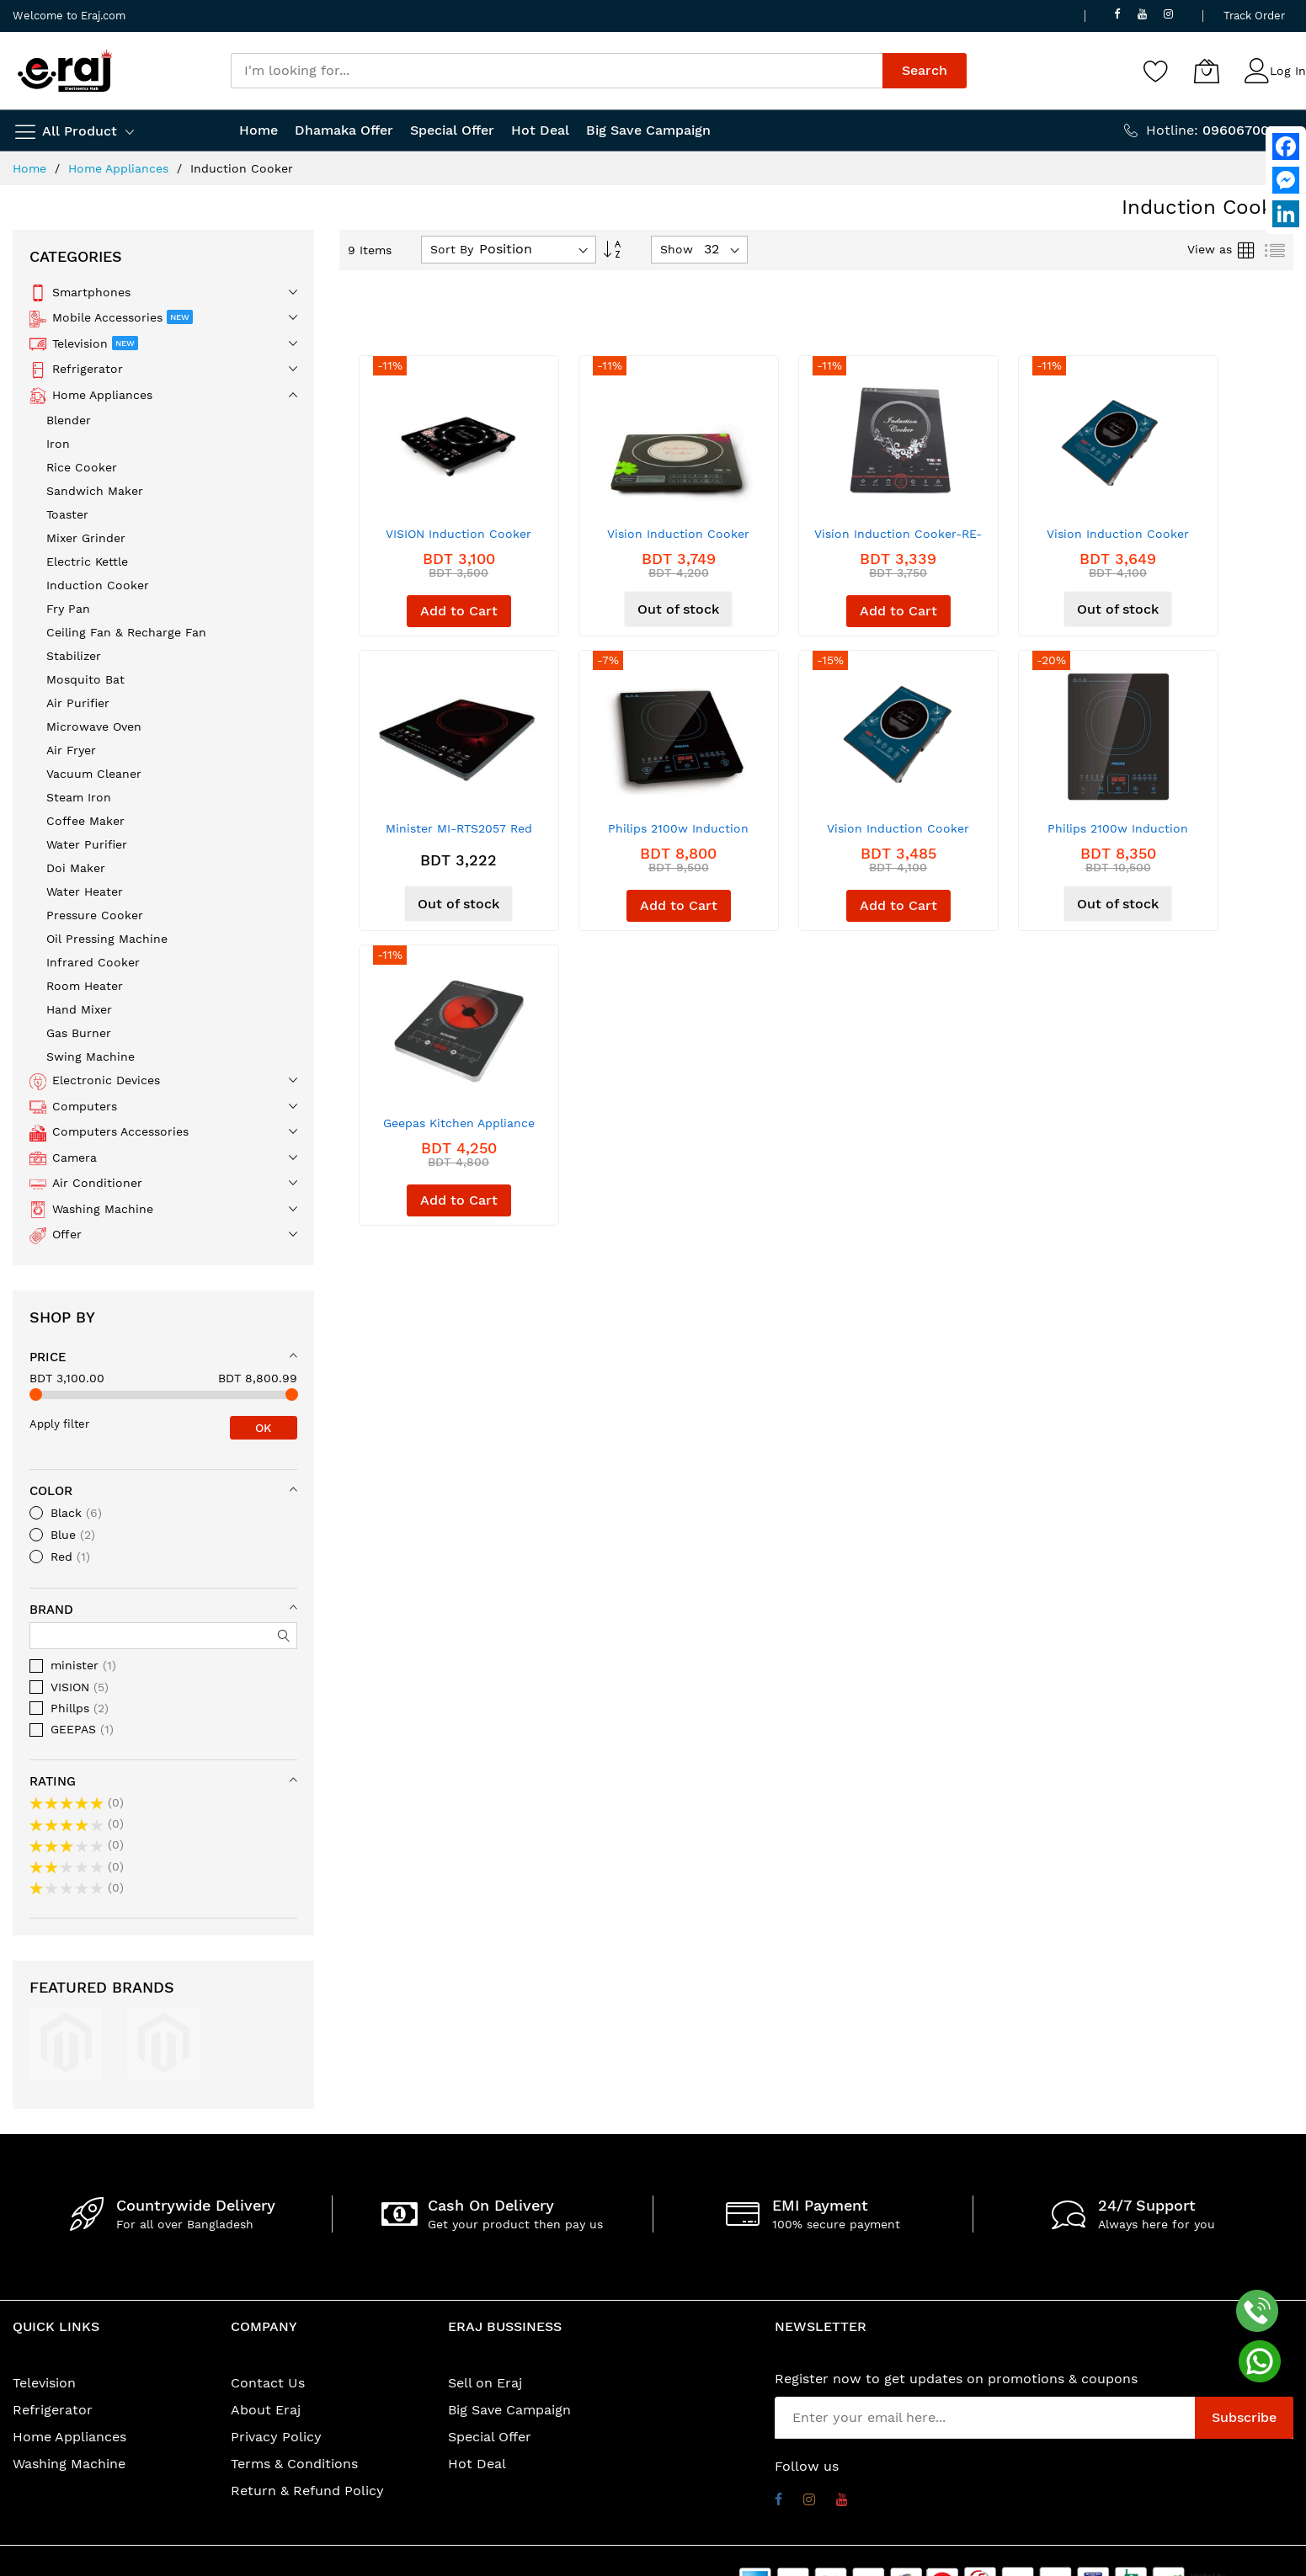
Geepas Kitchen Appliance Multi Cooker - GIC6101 (459, 1129)
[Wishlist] (1156, 70)
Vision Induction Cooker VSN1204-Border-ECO (678, 540)
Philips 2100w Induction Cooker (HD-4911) (1117, 835)
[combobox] (557, 70)
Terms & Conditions (294, 2464)
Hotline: (1219, 130)
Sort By (451, 249)
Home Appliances (120, 168)
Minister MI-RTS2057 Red (459, 828)
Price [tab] (48, 1357)
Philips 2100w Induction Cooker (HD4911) (678, 835)
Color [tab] (50, 1490)
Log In (1288, 70)
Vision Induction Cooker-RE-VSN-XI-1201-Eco (898, 540)
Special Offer (489, 2437)
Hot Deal (477, 2464)
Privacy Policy (276, 2437)
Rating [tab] (52, 1781)
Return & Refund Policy (307, 2491)
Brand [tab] (51, 1609)
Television (44, 2383)
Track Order (1254, 15)
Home (32, 168)
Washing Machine (69, 2464)
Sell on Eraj (485, 2383)
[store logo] (65, 70)
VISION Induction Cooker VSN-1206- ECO (458, 540)
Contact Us (268, 2383)
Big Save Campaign (509, 2410)
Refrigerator (53, 2410)
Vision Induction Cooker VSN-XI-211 (1118, 540)
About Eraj (266, 2410)
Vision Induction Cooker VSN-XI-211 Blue (898, 835)
